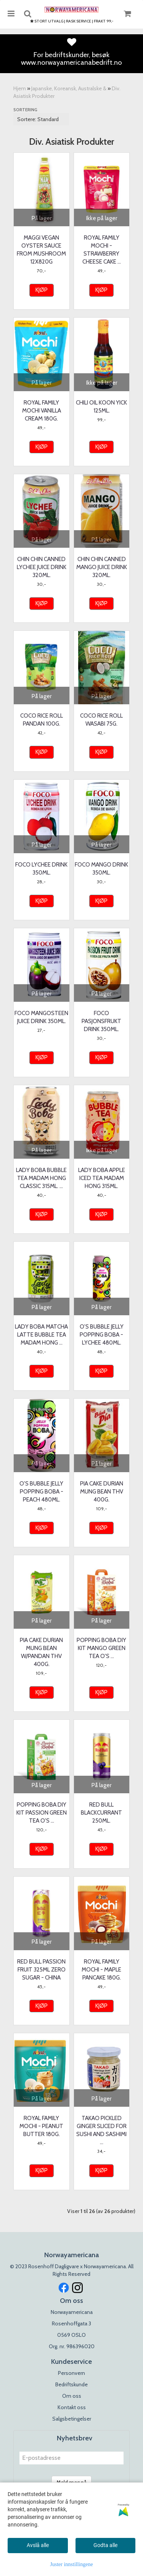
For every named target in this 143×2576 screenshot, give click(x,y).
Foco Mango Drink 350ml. (101, 868)
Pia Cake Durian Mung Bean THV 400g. (101, 1491)
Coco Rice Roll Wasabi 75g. (101, 719)
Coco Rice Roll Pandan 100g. (41, 719)
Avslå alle (38, 2545)
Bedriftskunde (71, 2384)
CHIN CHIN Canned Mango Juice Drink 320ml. (101, 567)
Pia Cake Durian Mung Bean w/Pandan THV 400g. (41, 1652)
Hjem (19, 88)
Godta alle (105, 2545)
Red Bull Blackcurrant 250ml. (101, 1812)
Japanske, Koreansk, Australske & (68, 88)
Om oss (71, 2395)
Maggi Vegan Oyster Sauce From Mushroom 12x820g (41, 249)
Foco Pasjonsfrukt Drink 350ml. (101, 1021)
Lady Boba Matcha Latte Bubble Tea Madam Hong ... (41, 1334)
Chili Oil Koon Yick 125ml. (101, 406)
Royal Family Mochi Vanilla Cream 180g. (41, 410)
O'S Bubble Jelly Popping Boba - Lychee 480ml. (102, 1334)
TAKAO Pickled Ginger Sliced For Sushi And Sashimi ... (101, 2130)
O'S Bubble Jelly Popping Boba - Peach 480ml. (41, 1491)
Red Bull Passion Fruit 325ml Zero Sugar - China (41, 1969)
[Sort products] (41, 119)
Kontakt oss (72, 2407)
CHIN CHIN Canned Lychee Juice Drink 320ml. (41, 567)
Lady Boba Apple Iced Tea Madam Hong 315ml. (101, 1178)
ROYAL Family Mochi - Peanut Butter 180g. (41, 2126)
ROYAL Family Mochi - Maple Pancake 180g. (101, 1969)
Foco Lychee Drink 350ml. (41, 868)
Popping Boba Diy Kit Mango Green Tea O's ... (101, 1648)
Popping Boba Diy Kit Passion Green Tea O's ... (41, 1812)
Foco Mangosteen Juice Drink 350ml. (41, 1017)
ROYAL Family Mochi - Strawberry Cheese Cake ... (101, 249)
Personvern (71, 2373)
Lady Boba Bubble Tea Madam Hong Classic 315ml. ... (41, 1178)
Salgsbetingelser (71, 2418)
